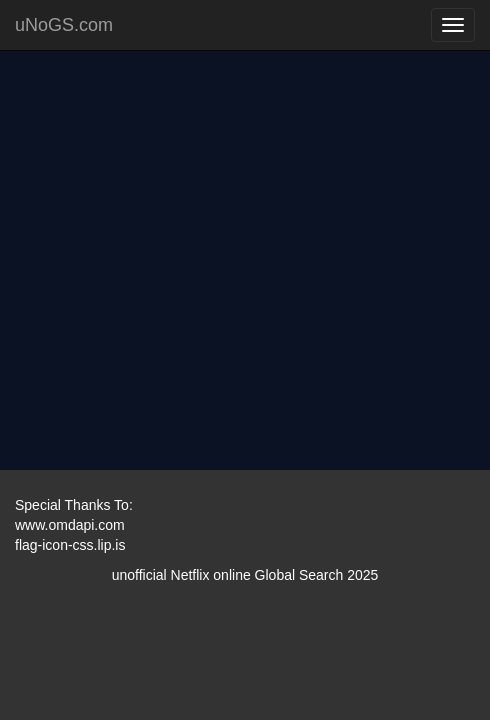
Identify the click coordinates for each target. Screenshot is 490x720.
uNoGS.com (64, 25)
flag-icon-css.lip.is (70, 545)
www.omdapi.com (70, 525)
